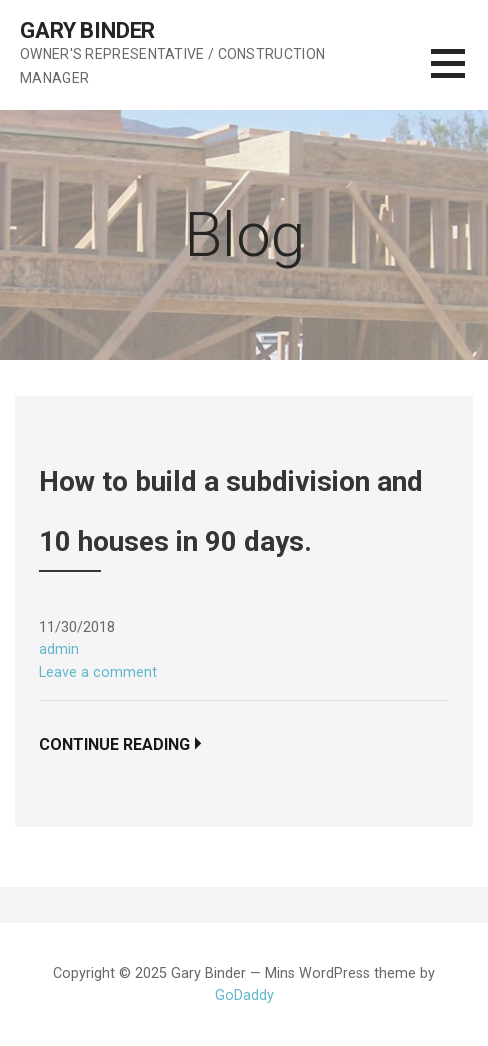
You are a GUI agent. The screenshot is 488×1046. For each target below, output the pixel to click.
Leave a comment (98, 672)
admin (59, 649)
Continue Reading (114, 744)
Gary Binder (87, 30)
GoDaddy (244, 995)
